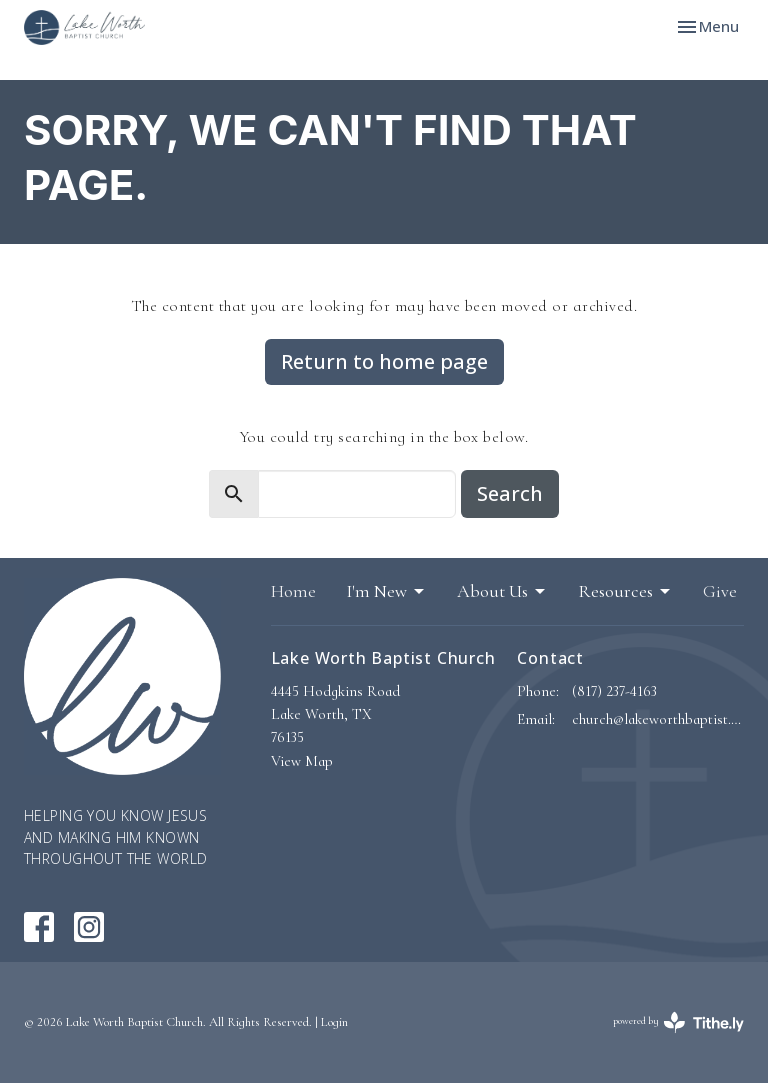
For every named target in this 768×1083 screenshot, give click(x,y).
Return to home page (384, 361)
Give (720, 591)
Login (334, 1022)
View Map (302, 761)
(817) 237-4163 (614, 691)
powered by (678, 1022)
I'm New (386, 591)
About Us (502, 591)
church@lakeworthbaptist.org (658, 719)
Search (510, 493)
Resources (625, 591)
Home (293, 591)
